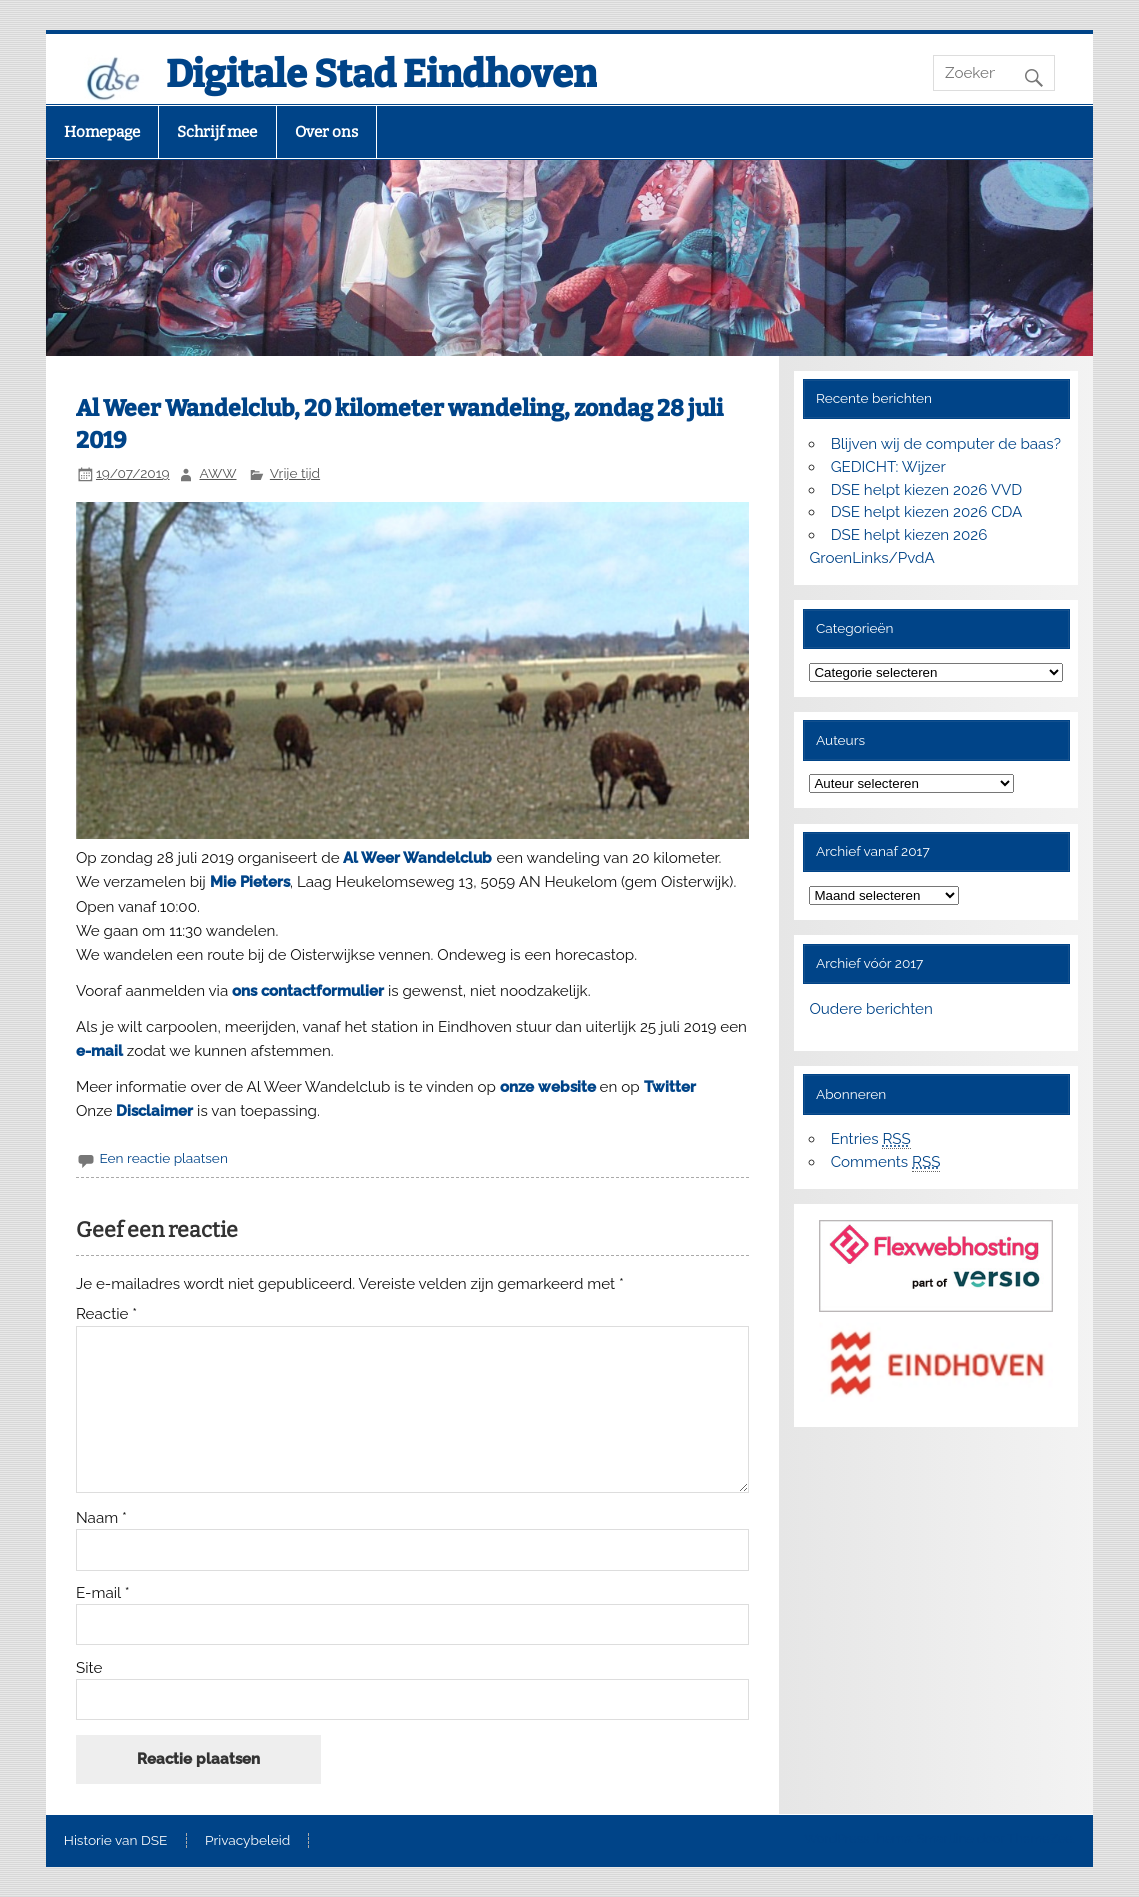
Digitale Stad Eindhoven (381, 74)
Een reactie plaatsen (163, 1158)
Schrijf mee (217, 132)
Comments (886, 1162)
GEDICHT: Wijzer (888, 467)
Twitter (670, 1087)
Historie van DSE (116, 1841)
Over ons (326, 132)
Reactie (106, 1314)
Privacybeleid (247, 1841)
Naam (101, 1518)
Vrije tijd (295, 473)
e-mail (99, 1051)
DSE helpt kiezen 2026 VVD (927, 490)
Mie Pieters (250, 882)
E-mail (103, 1593)
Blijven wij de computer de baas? (946, 444)
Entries (871, 1139)
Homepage (102, 132)
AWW (217, 473)
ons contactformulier (308, 991)
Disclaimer (154, 1111)
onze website (548, 1087)
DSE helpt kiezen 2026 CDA (927, 512)
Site (89, 1668)
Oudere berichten (870, 1009)
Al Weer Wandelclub (419, 858)
